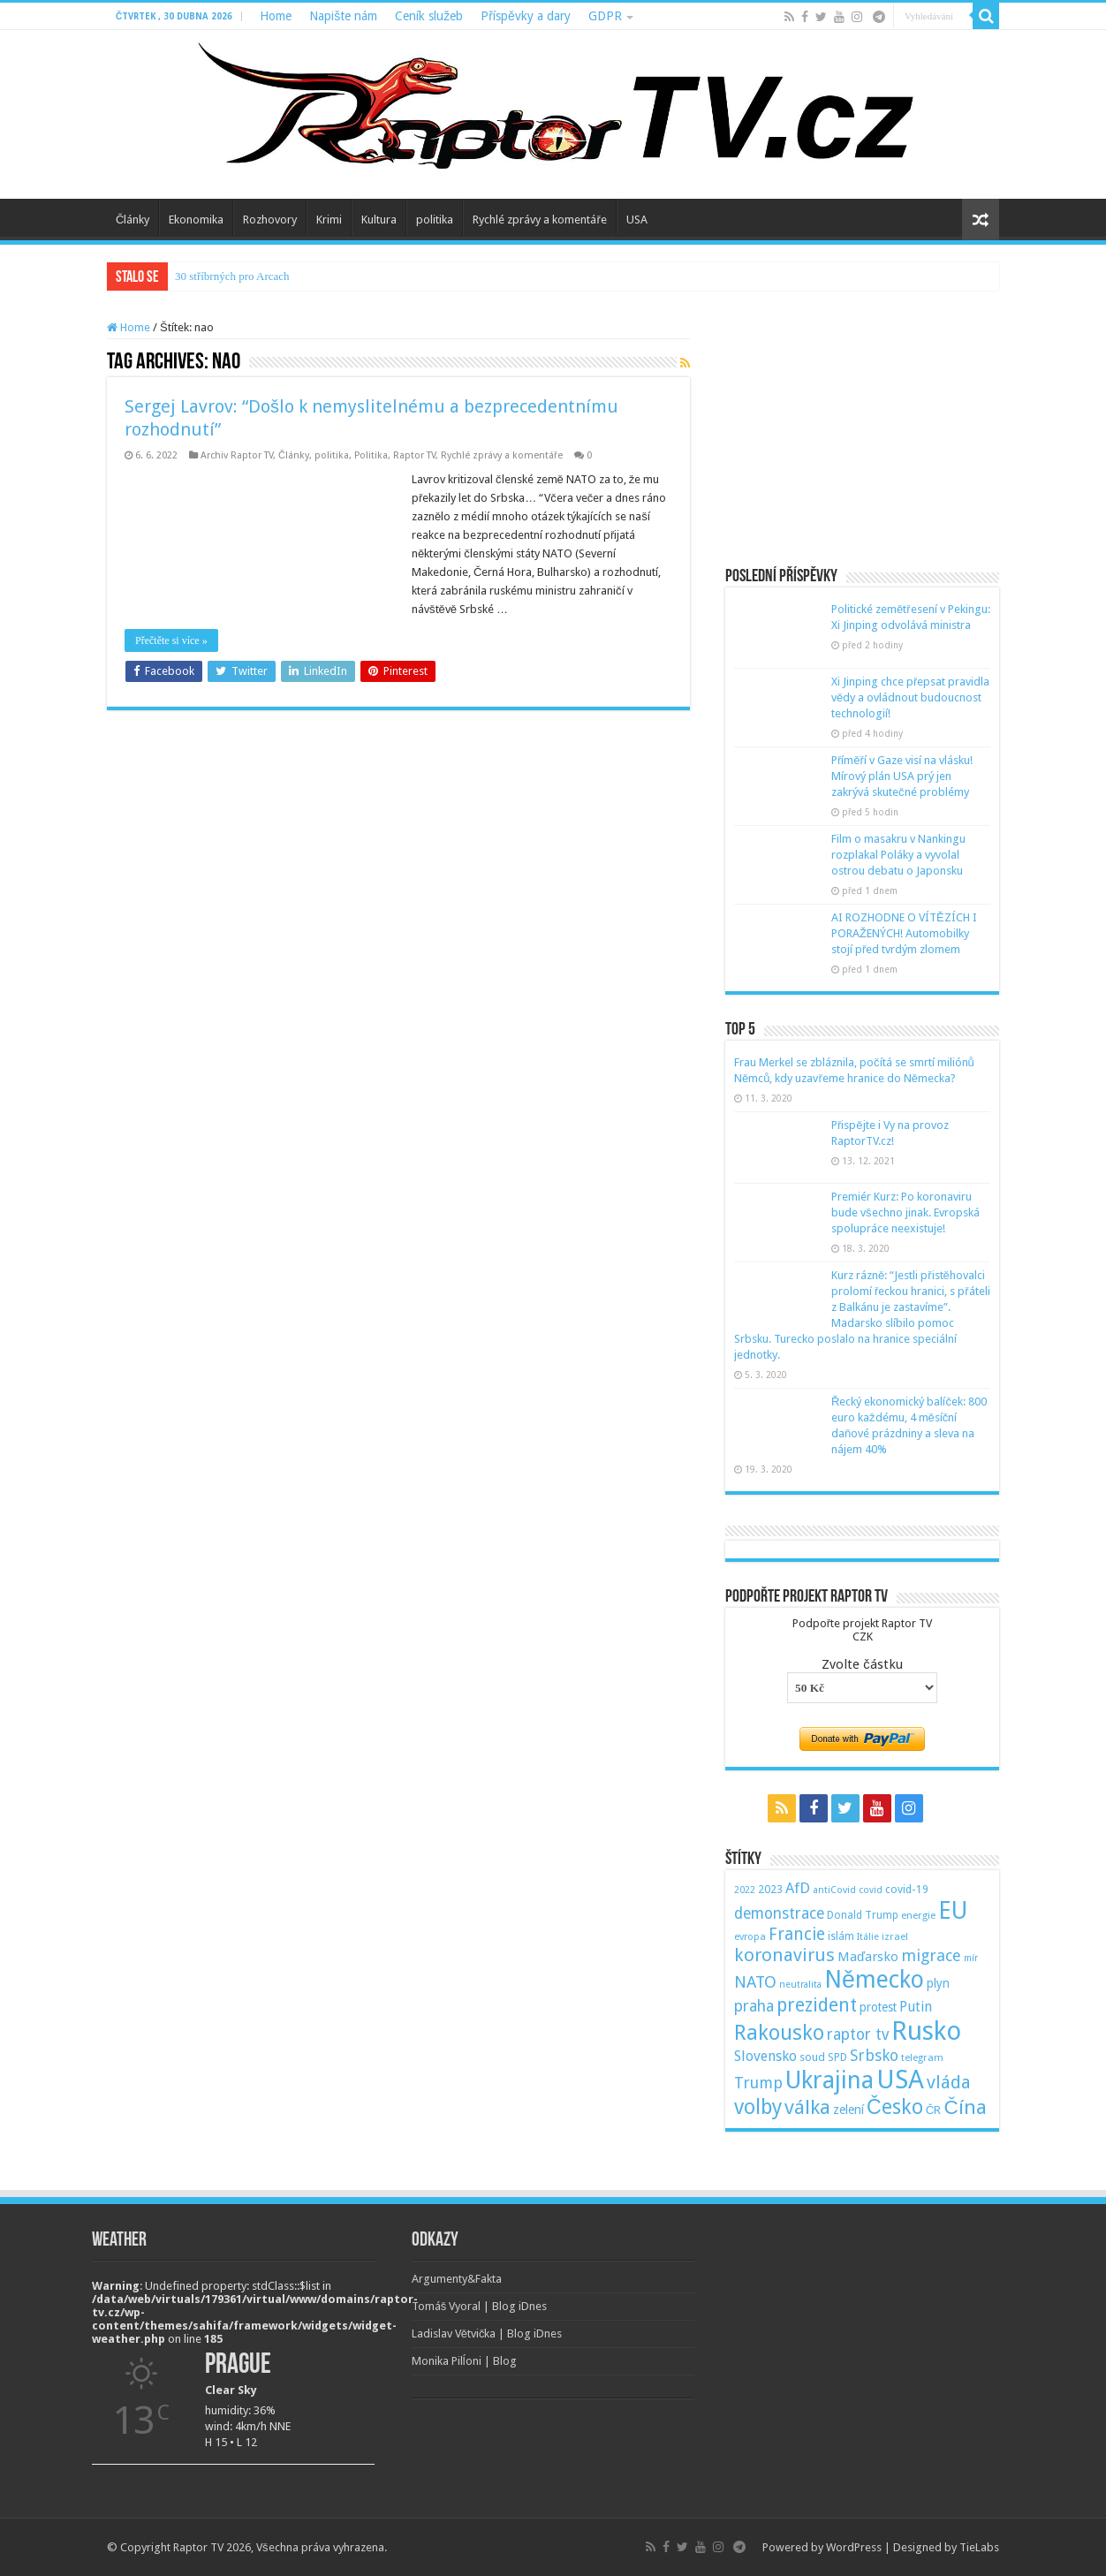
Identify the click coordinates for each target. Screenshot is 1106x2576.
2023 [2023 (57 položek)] (770, 1889)
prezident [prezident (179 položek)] (816, 2005)
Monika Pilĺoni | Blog (464, 2361)
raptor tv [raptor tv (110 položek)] (858, 2034)
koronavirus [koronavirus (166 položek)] (784, 1955)
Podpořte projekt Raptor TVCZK (862, 1630)
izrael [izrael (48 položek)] (895, 1936)
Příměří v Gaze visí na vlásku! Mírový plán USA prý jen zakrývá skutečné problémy (902, 776)
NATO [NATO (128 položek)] (755, 1982)
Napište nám (343, 16)
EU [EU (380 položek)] (952, 1910)
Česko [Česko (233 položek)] (895, 2107)
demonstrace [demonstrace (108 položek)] (779, 1913)
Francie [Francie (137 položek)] (797, 1934)
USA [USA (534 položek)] (900, 2080)
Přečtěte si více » (171, 640)
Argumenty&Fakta (457, 2278)
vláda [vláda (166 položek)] (949, 2082)
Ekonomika (196, 219)
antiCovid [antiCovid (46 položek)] (834, 1890)
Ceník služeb (429, 16)
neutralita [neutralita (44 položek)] (800, 1984)
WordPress (854, 2547)
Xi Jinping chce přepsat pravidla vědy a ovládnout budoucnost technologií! (910, 697)
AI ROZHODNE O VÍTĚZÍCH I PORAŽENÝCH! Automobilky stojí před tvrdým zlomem (904, 933)
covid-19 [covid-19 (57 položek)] (906, 1889)
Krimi (329, 219)
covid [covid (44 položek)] (871, 1890)
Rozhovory (270, 219)
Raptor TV (414, 455)
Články (132, 219)
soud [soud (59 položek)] (812, 2057)
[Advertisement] (862, 431)
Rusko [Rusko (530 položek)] (926, 2031)
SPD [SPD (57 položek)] (837, 2057)
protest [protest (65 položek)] (878, 2007)
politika (434, 219)
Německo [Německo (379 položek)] (874, 1979)
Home (276, 16)
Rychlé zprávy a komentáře (539, 219)
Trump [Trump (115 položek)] (758, 2082)
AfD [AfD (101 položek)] (797, 1888)
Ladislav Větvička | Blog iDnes (487, 2333)
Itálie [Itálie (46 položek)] (868, 1937)
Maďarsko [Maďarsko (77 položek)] (867, 1957)
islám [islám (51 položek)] (841, 1936)
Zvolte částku (862, 1664)
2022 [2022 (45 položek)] (744, 1890)
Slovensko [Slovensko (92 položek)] (765, 2056)
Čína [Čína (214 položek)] (964, 2106)
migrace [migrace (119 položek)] (931, 1955)
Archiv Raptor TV (237, 455)
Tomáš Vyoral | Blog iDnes (480, 2306)
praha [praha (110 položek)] (754, 2006)
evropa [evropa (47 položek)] (750, 1937)
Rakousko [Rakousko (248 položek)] (779, 2032)
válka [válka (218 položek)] (807, 2106)
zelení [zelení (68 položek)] (848, 2109)
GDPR (605, 16)
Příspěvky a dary (525, 16)
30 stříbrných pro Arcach (232, 276)
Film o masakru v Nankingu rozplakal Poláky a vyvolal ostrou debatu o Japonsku (898, 854)
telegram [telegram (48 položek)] (922, 2057)
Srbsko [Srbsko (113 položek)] (874, 2055)
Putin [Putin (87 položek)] (915, 2006)
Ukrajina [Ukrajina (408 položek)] (829, 2080)
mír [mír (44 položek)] (971, 1958)
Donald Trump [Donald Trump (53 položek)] (862, 1915)
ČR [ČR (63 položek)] (934, 2109)
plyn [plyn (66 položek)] (938, 1983)
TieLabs (979, 2547)
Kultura (379, 219)
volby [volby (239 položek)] (758, 2107)
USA (637, 219)
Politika (371, 455)
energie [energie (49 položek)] (918, 1915)
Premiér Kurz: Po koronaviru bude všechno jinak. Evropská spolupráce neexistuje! (905, 1212)
